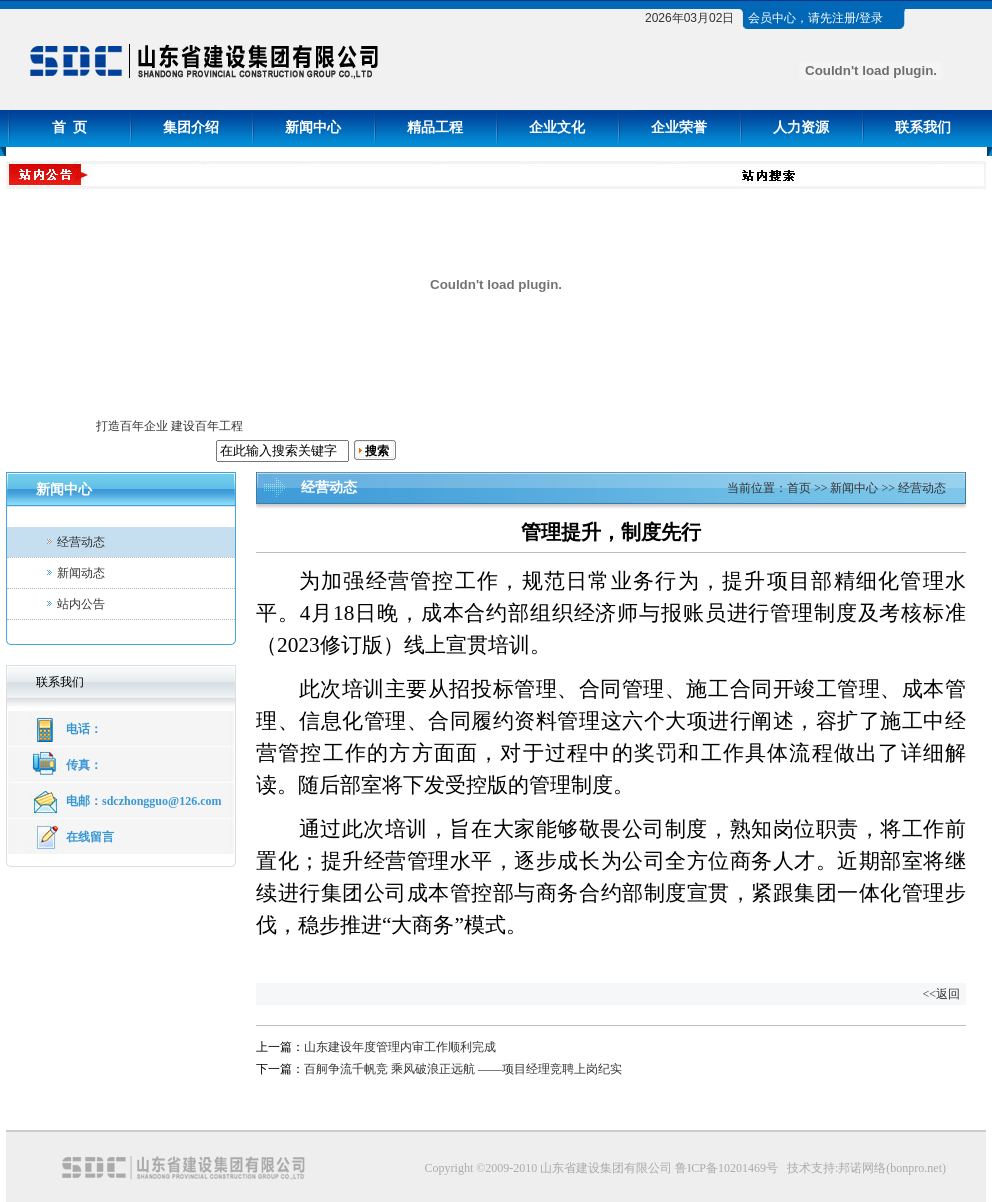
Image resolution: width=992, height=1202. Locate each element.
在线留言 (90, 837)
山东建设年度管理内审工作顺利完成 (400, 1047)
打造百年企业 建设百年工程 (169, 426)
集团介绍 (191, 127)
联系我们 (923, 127)
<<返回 (941, 994)
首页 (799, 488)
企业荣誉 (679, 127)
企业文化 (557, 127)
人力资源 (801, 127)
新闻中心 (313, 127)
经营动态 (81, 542)
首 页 (69, 127)
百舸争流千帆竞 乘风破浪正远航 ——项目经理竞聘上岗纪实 (463, 1069)
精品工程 (435, 127)
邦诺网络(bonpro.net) (892, 1168)
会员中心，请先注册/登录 (815, 18)
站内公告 (81, 604)
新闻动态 (81, 573)
